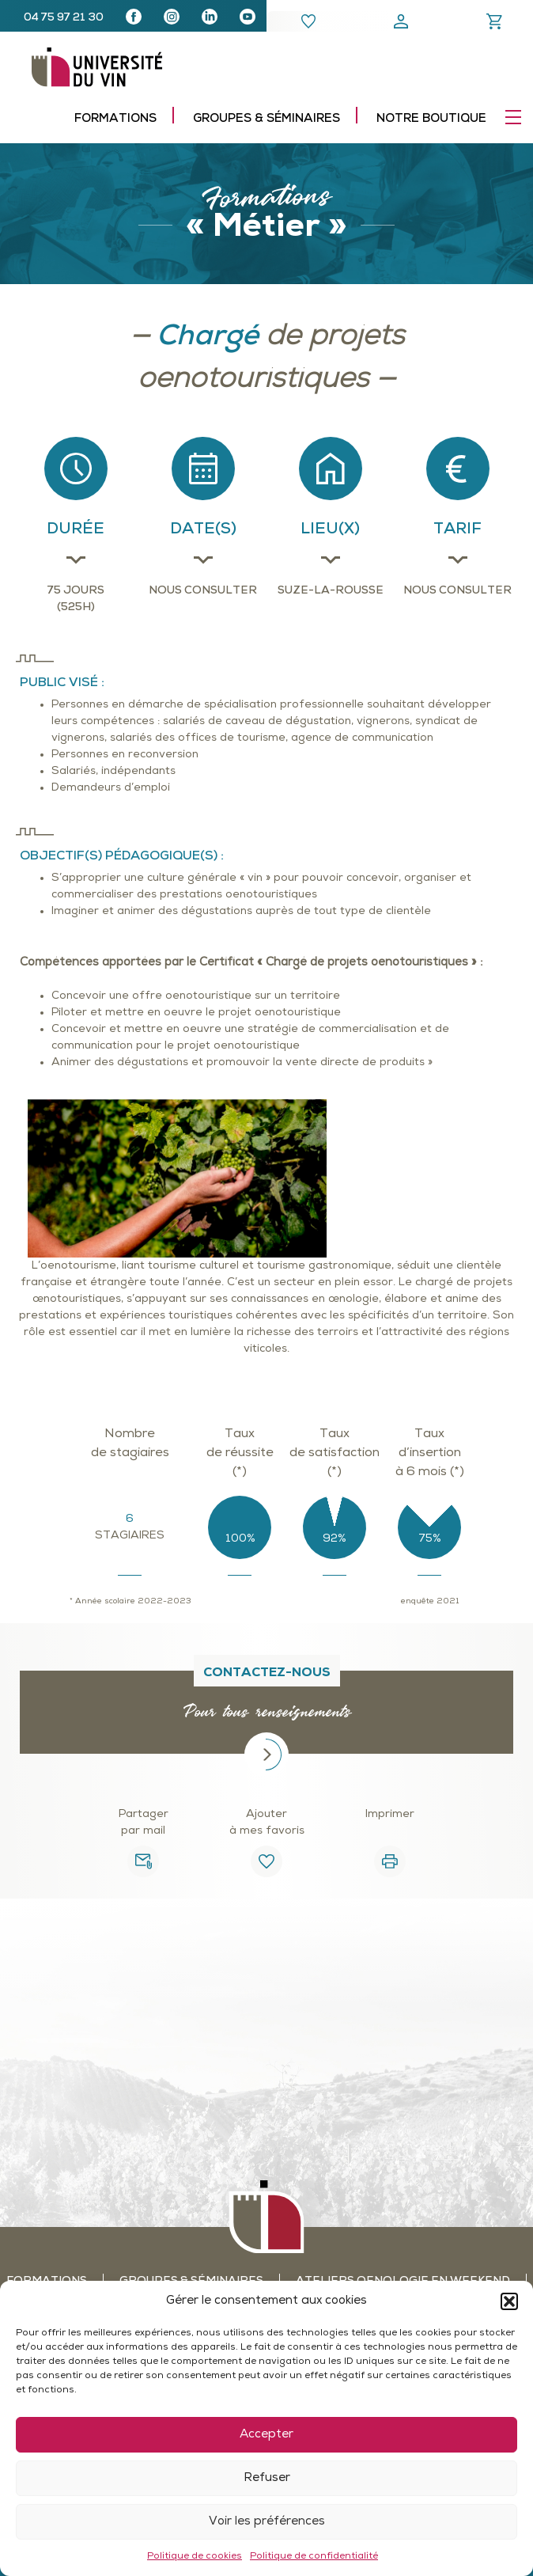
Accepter (266, 2435)
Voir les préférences (267, 2522)
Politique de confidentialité (314, 2556)
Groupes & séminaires (266, 119)
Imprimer (389, 1814)
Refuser (267, 2478)
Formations (115, 119)
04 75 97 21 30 (64, 18)
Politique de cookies (194, 2556)
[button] (509, 2301)
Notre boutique (431, 119)
